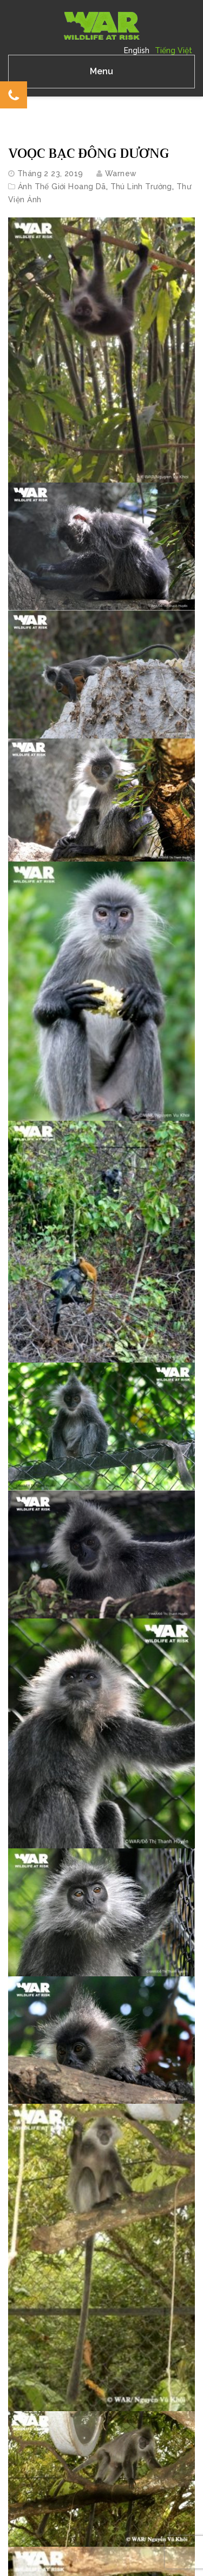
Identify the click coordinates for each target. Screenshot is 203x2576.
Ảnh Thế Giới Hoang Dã (62, 186)
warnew (121, 173)
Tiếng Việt (173, 50)
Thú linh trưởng (141, 186)
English (136, 50)
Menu (101, 71)
